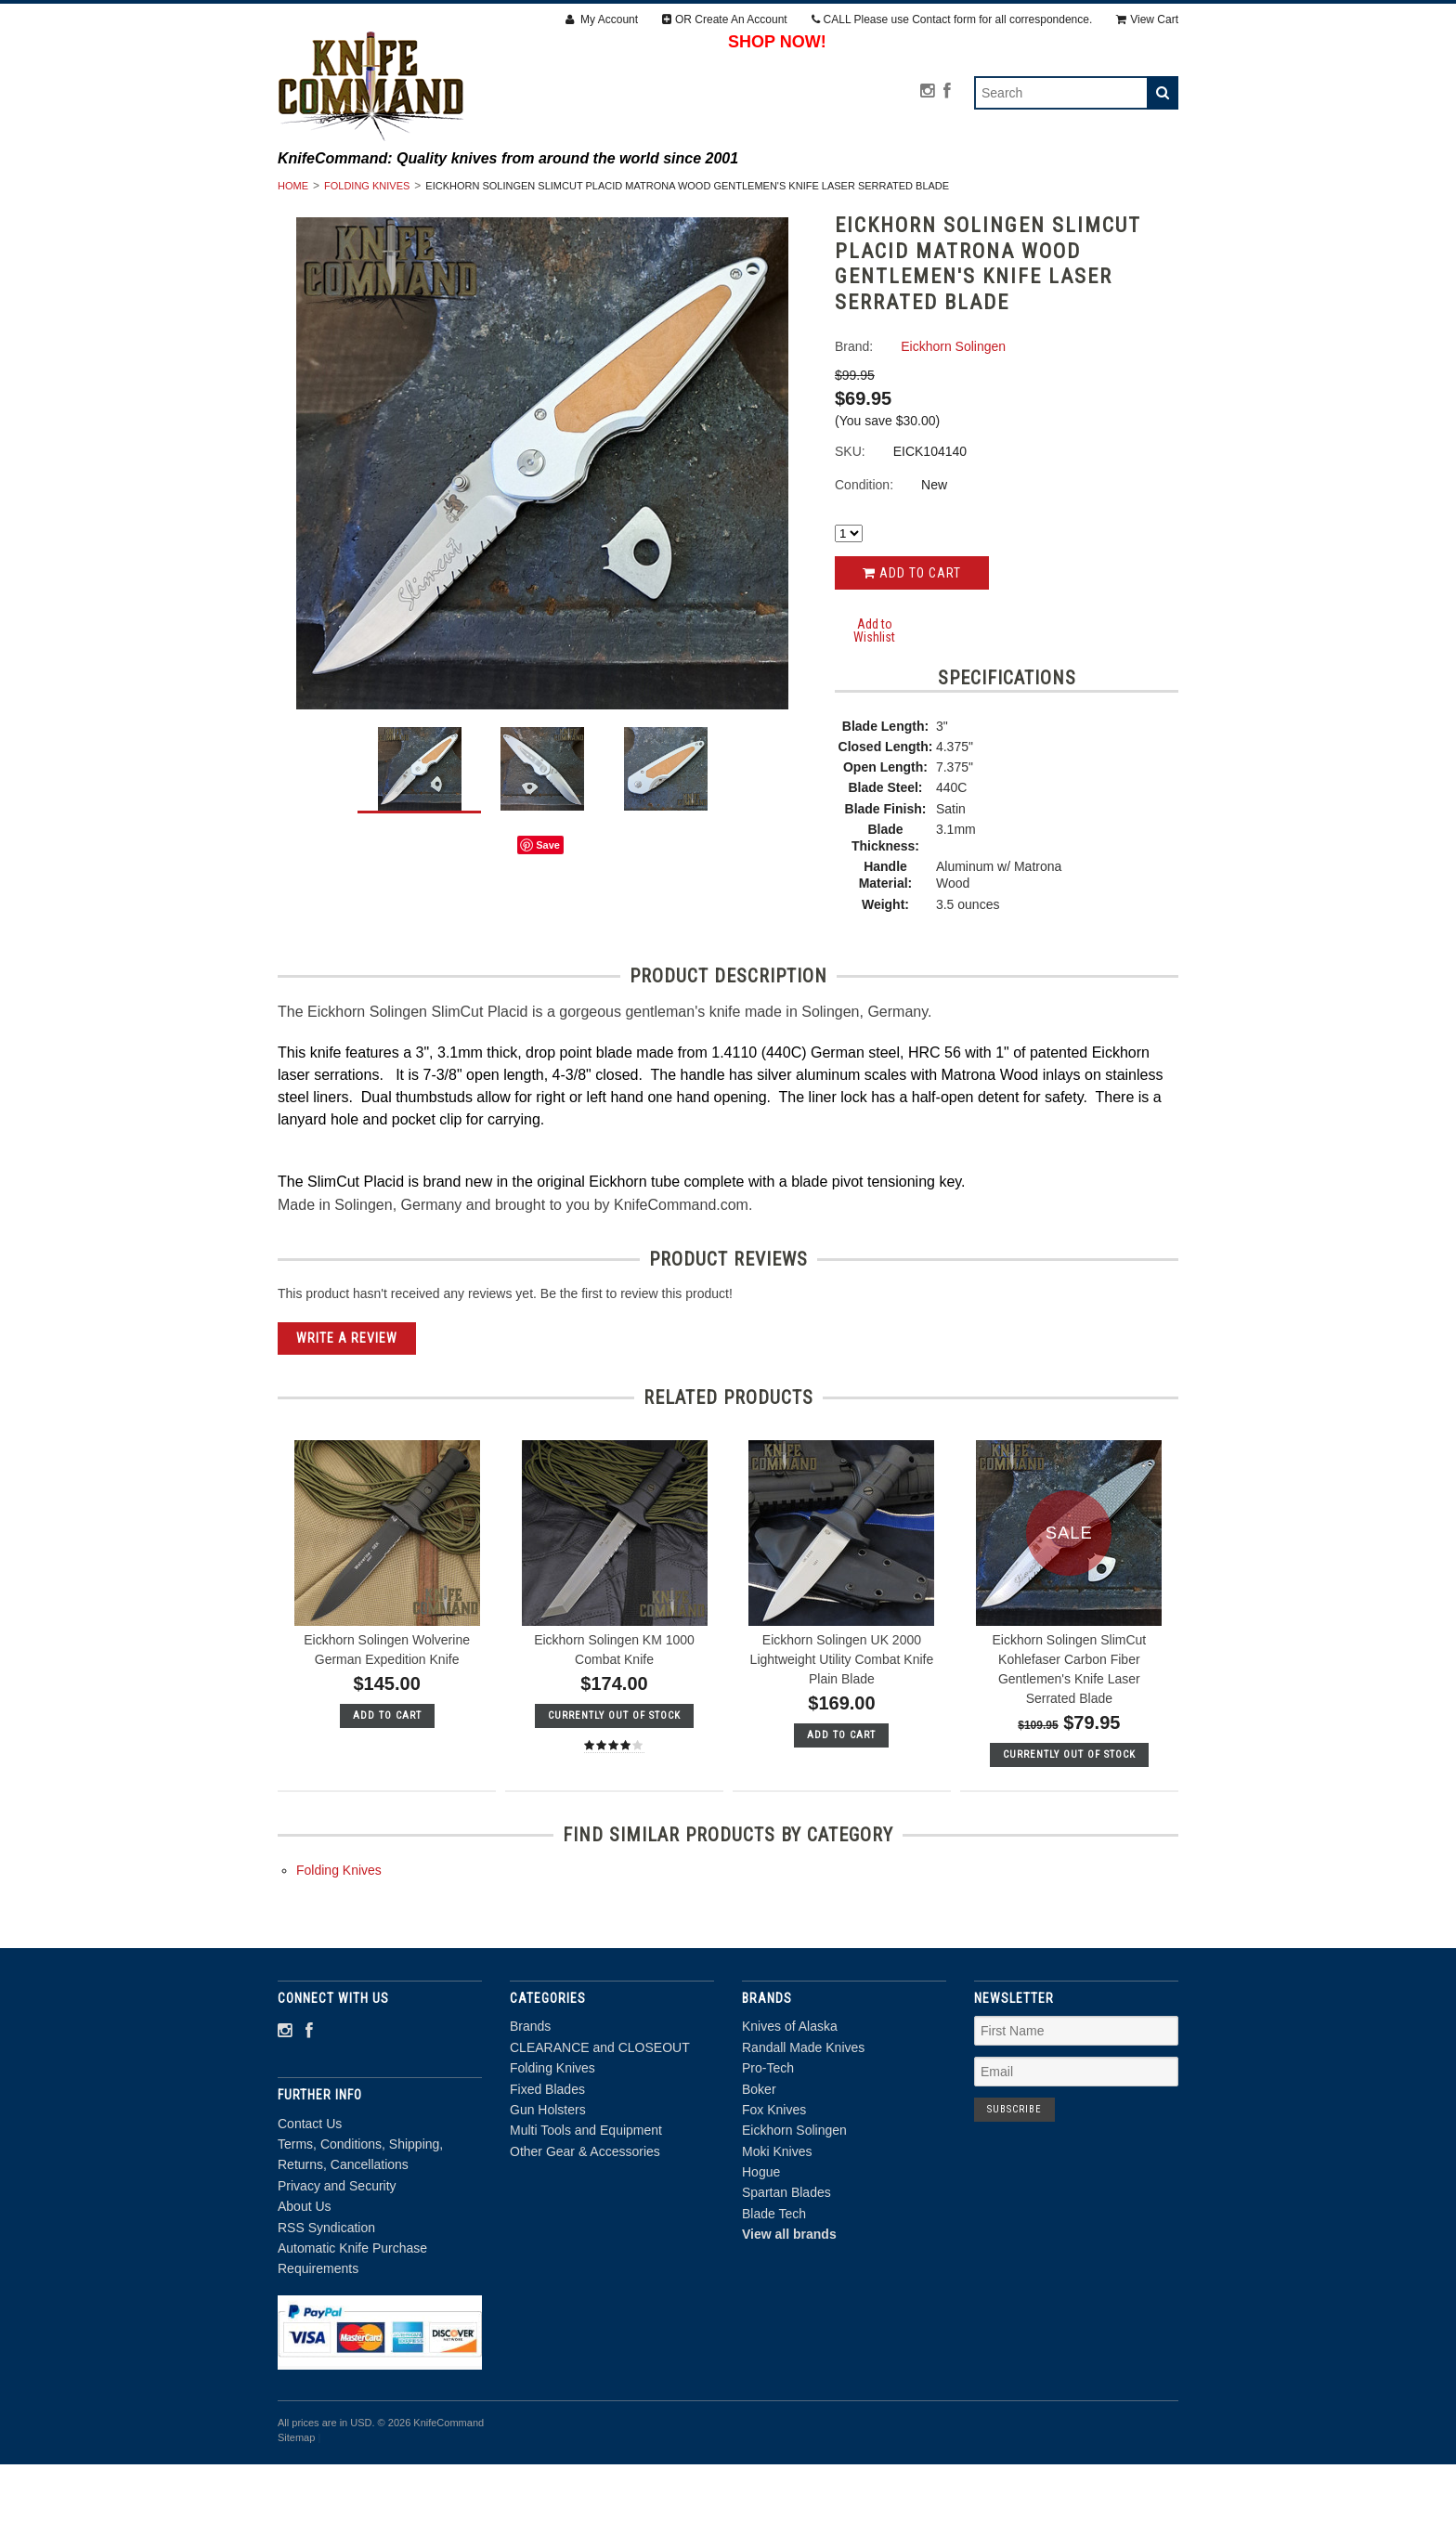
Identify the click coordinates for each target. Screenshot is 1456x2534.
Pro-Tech (768, 2138)
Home (293, 256)
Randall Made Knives (803, 2118)
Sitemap (296, 2508)
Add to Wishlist (874, 700)
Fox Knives (774, 2180)
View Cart (1147, 19)
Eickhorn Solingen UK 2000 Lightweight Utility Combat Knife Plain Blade (842, 1730)
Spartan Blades (786, 2262)
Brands (422, 194)
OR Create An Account (724, 19)
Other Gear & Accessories (841, 214)
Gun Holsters (1012, 194)
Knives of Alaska (790, 2096)
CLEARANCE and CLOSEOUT (571, 194)
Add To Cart (387, 1786)
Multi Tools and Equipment (619, 214)
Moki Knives (777, 2221)
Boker (759, 2158)
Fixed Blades (881, 194)
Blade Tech (774, 2284)
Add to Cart (912, 643)
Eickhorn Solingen (794, 2200)
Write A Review (346, 1407)
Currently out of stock (614, 1786)
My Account (602, 19)
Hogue (761, 2242)
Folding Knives (747, 194)
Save (548, 915)
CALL (952, 19)
